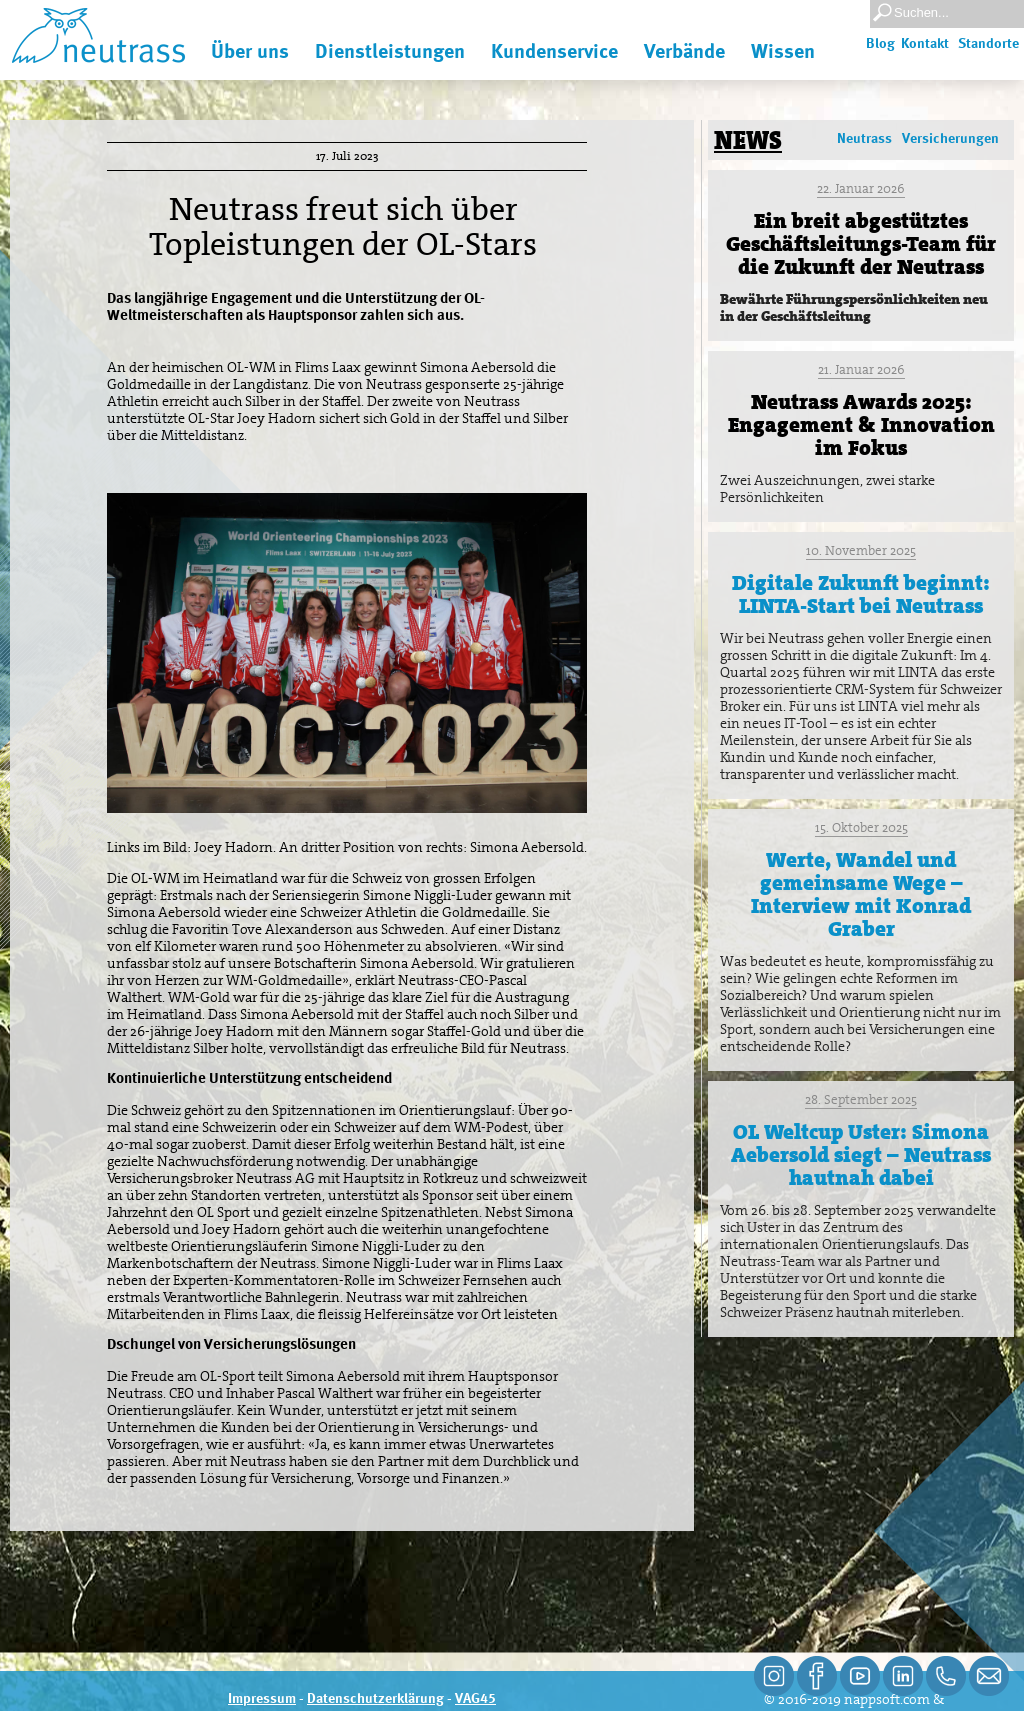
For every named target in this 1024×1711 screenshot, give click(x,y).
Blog (880, 44)
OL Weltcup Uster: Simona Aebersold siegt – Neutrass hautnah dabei (861, 1155)
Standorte (988, 44)
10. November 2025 (861, 550)
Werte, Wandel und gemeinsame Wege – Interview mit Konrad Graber (861, 894)
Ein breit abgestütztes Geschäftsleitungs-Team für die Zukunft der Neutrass (861, 244)
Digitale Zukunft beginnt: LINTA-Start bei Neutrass (861, 594)
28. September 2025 (861, 1099)
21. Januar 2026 (861, 369)
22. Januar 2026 (861, 188)
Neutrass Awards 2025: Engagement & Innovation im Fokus (861, 425)
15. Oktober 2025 (861, 827)
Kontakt (925, 44)
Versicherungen (950, 139)
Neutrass (864, 139)
